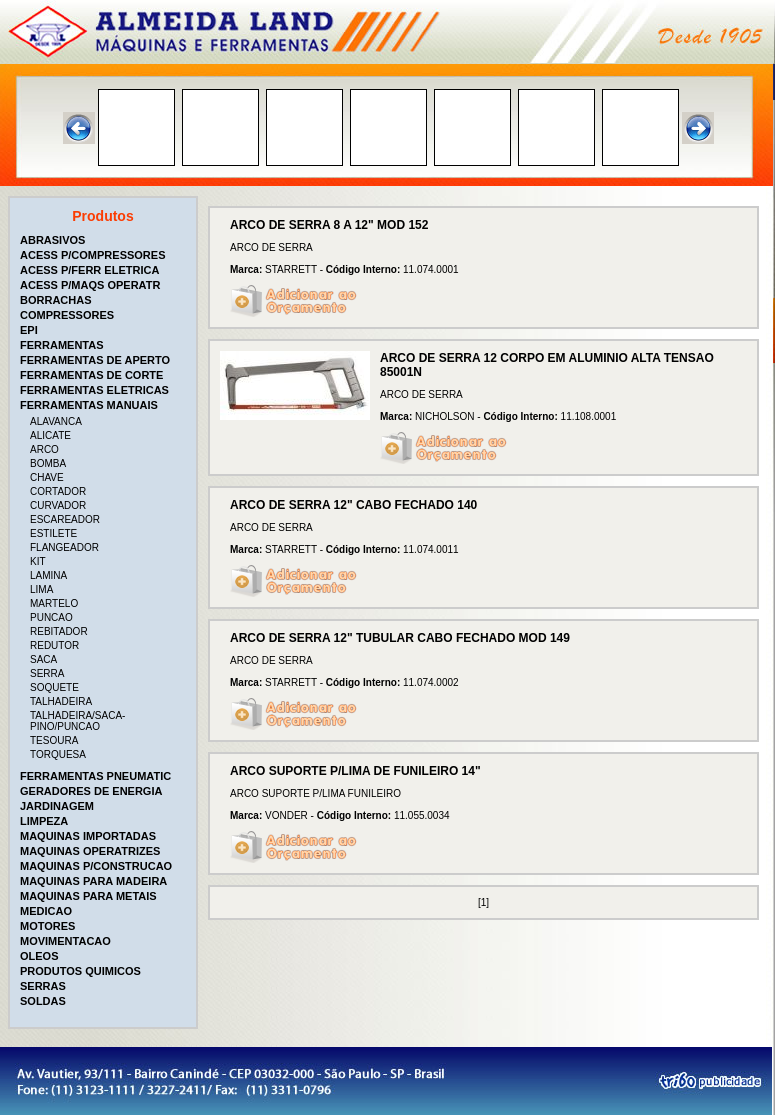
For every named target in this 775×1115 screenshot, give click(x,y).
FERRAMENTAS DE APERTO (95, 360)
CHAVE (47, 477)
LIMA (41, 589)
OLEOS (39, 956)
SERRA (47, 673)
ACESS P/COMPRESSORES (92, 255)
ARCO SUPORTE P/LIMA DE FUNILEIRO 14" (355, 771)
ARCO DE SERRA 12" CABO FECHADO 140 (353, 505)
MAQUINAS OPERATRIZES (90, 851)
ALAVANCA (56, 421)
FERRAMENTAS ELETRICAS (94, 390)
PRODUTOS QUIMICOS (80, 971)
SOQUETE (54, 687)
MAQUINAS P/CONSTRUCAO (96, 866)
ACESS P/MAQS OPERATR (90, 285)
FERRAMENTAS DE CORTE (91, 375)
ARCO (44, 449)
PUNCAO (51, 617)
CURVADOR (58, 505)
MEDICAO (46, 911)
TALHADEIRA (61, 701)
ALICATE (50, 435)
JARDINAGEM (57, 806)
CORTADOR (58, 491)
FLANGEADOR (64, 547)
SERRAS (43, 986)
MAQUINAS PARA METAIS (88, 896)
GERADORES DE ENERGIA (91, 791)
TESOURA (54, 740)
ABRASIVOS (52, 240)
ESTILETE (53, 533)
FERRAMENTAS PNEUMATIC (95, 776)
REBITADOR (59, 631)
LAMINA (48, 575)
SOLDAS (43, 1001)
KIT (38, 561)
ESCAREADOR (65, 519)
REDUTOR (54, 645)
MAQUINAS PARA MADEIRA (93, 881)
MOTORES (47, 926)
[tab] (105, 240)
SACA (43, 659)
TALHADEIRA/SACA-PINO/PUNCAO (77, 721)
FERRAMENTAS (62, 345)
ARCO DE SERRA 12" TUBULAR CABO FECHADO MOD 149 (400, 638)
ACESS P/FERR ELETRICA (89, 270)
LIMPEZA (44, 821)
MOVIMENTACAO (65, 941)
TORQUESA (58, 754)
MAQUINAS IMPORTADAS (88, 836)
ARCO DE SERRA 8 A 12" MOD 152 (329, 225)
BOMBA (48, 463)
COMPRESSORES (67, 315)
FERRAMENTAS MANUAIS (89, 405)
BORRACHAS (56, 300)
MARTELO (54, 603)
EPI (29, 330)
